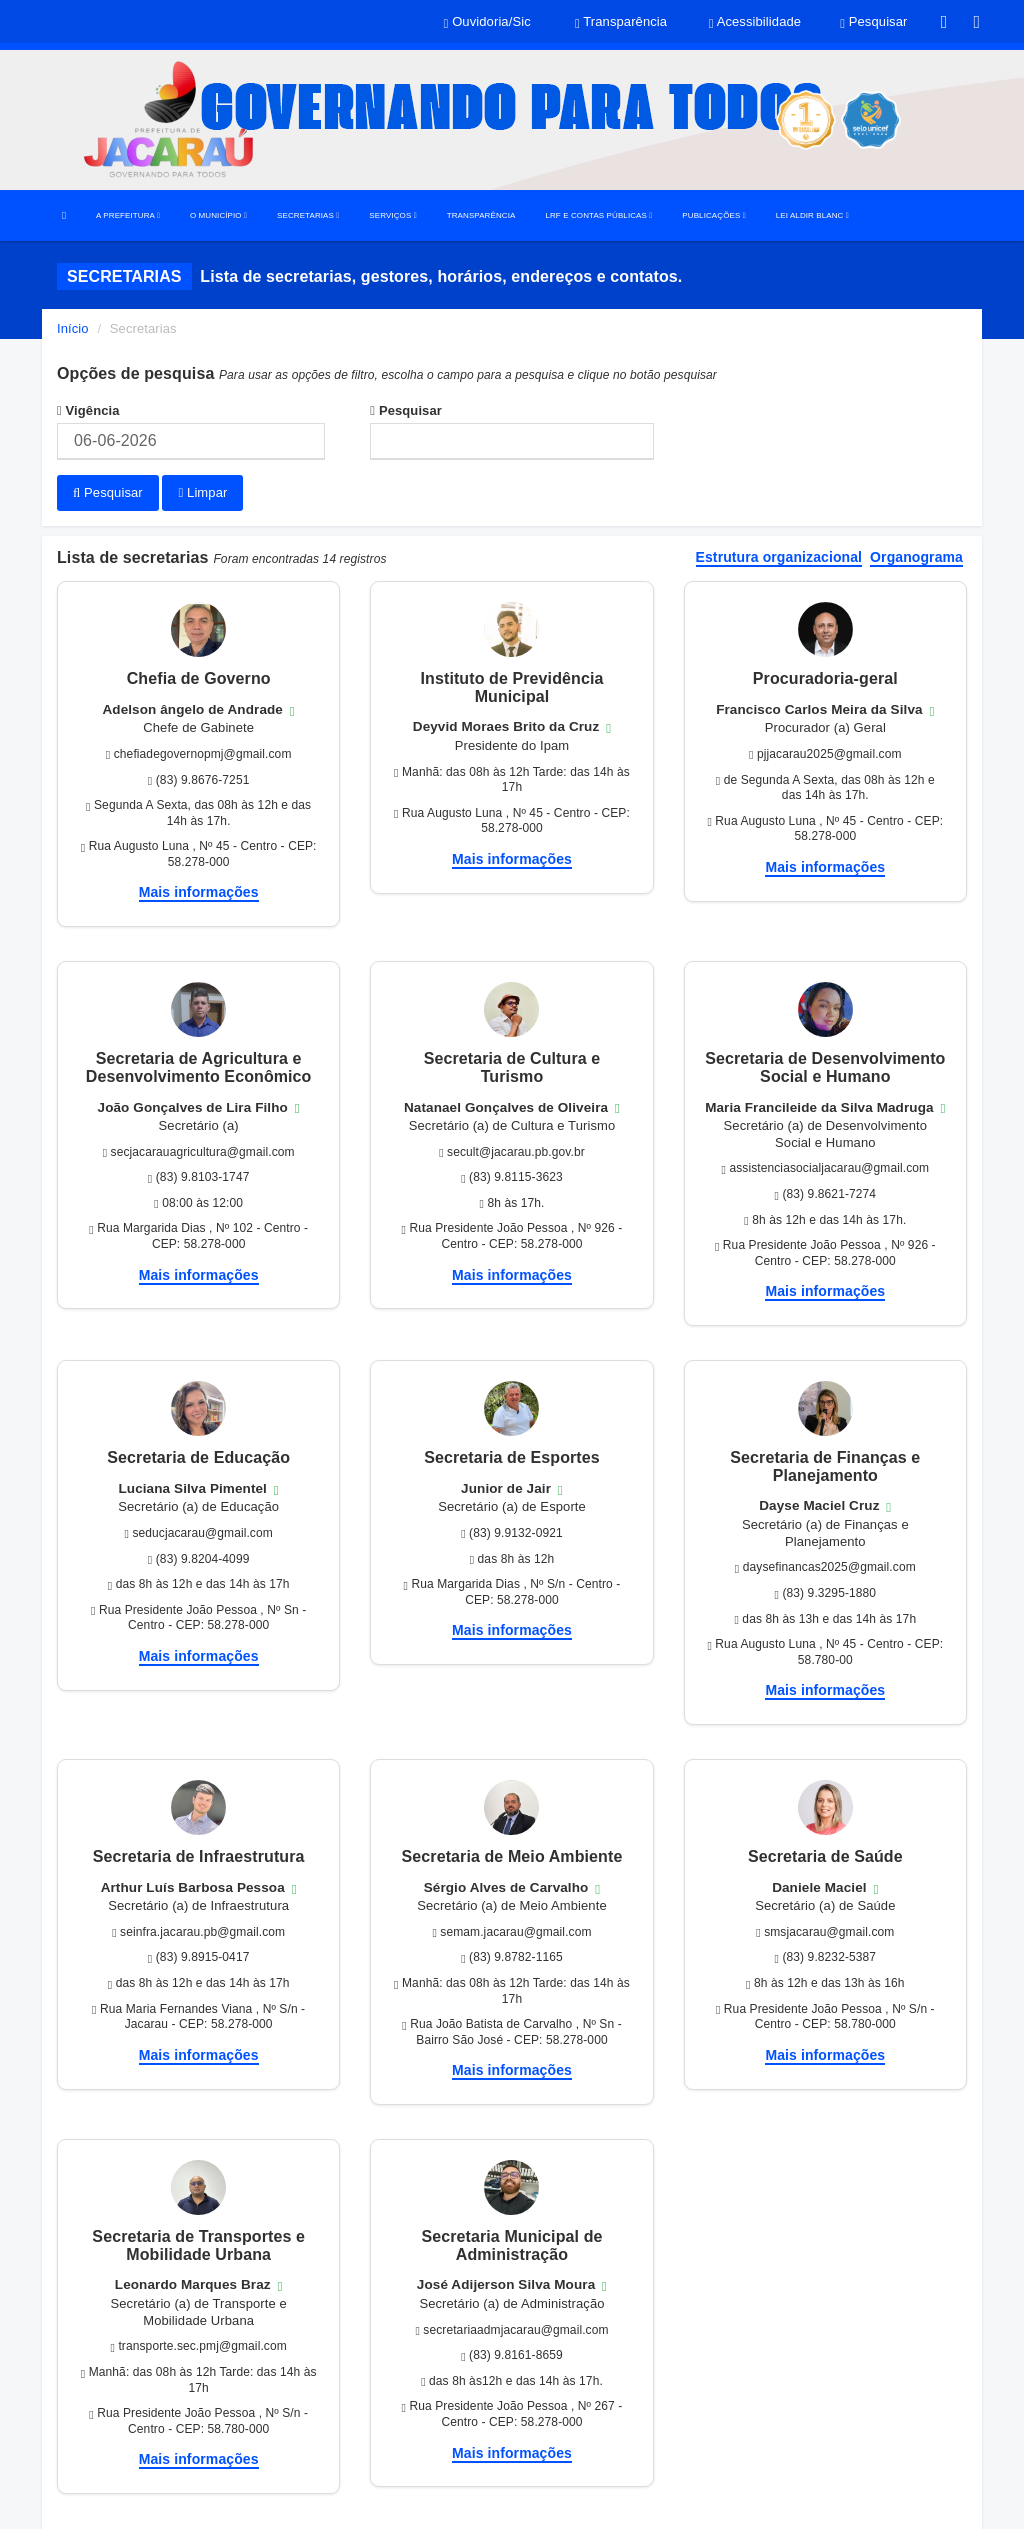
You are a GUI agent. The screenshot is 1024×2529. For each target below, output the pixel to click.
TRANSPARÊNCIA (481, 215)
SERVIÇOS (392, 215)
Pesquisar (406, 410)
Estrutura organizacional (779, 557)
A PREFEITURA (128, 215)
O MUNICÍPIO (218, 215)
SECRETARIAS (308, 215)
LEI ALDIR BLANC (812, 215)
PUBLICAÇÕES (713, 215)
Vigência (88, 410)
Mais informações (199, 892)
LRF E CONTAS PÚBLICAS (598, 215)
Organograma (916, 557)
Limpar (202, 492)
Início (73, 328)
